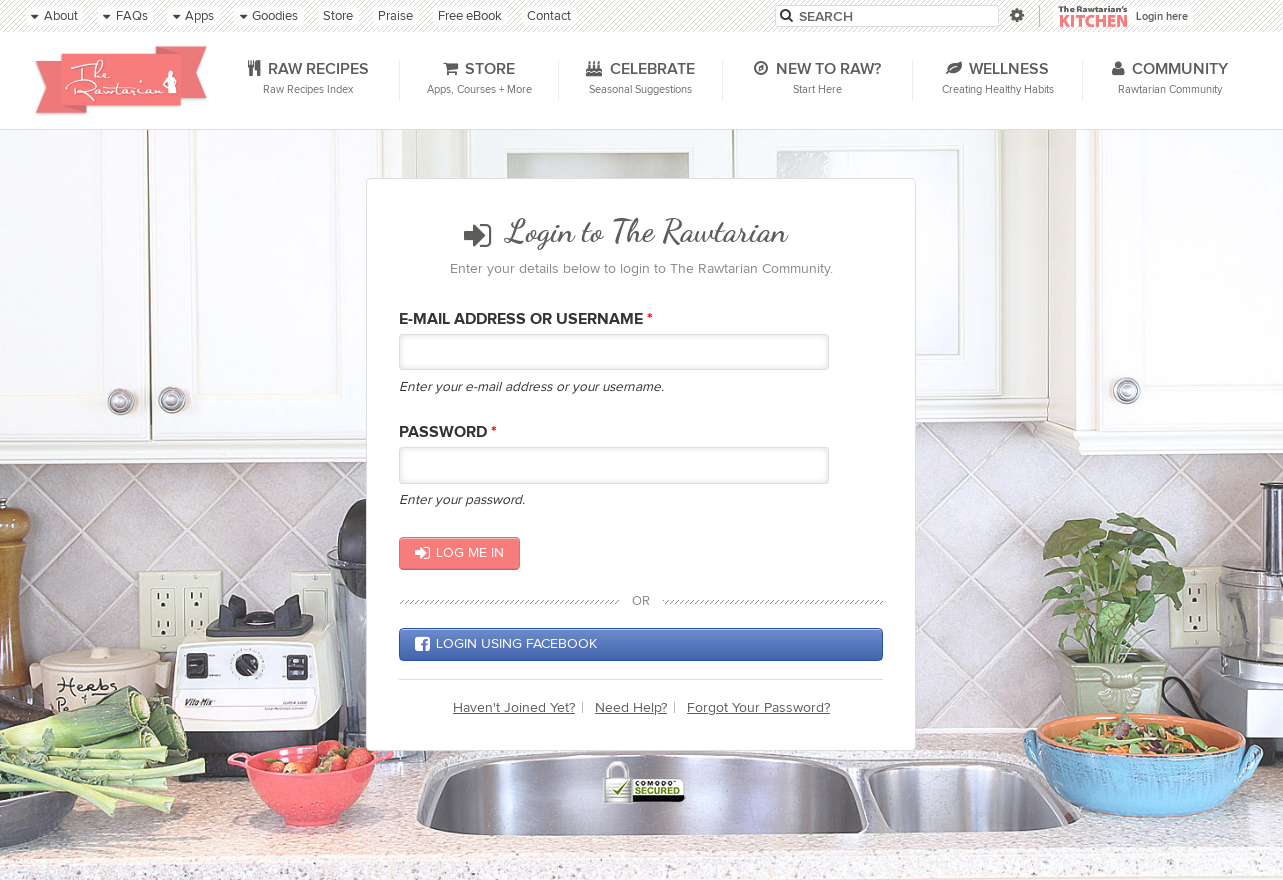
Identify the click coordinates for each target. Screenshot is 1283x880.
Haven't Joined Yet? (514, 707)
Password (448, 432)
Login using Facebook (506, 644)
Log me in (459, 553)
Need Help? (631, 707)
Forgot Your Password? (758, 707)
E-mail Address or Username (526, 319)
